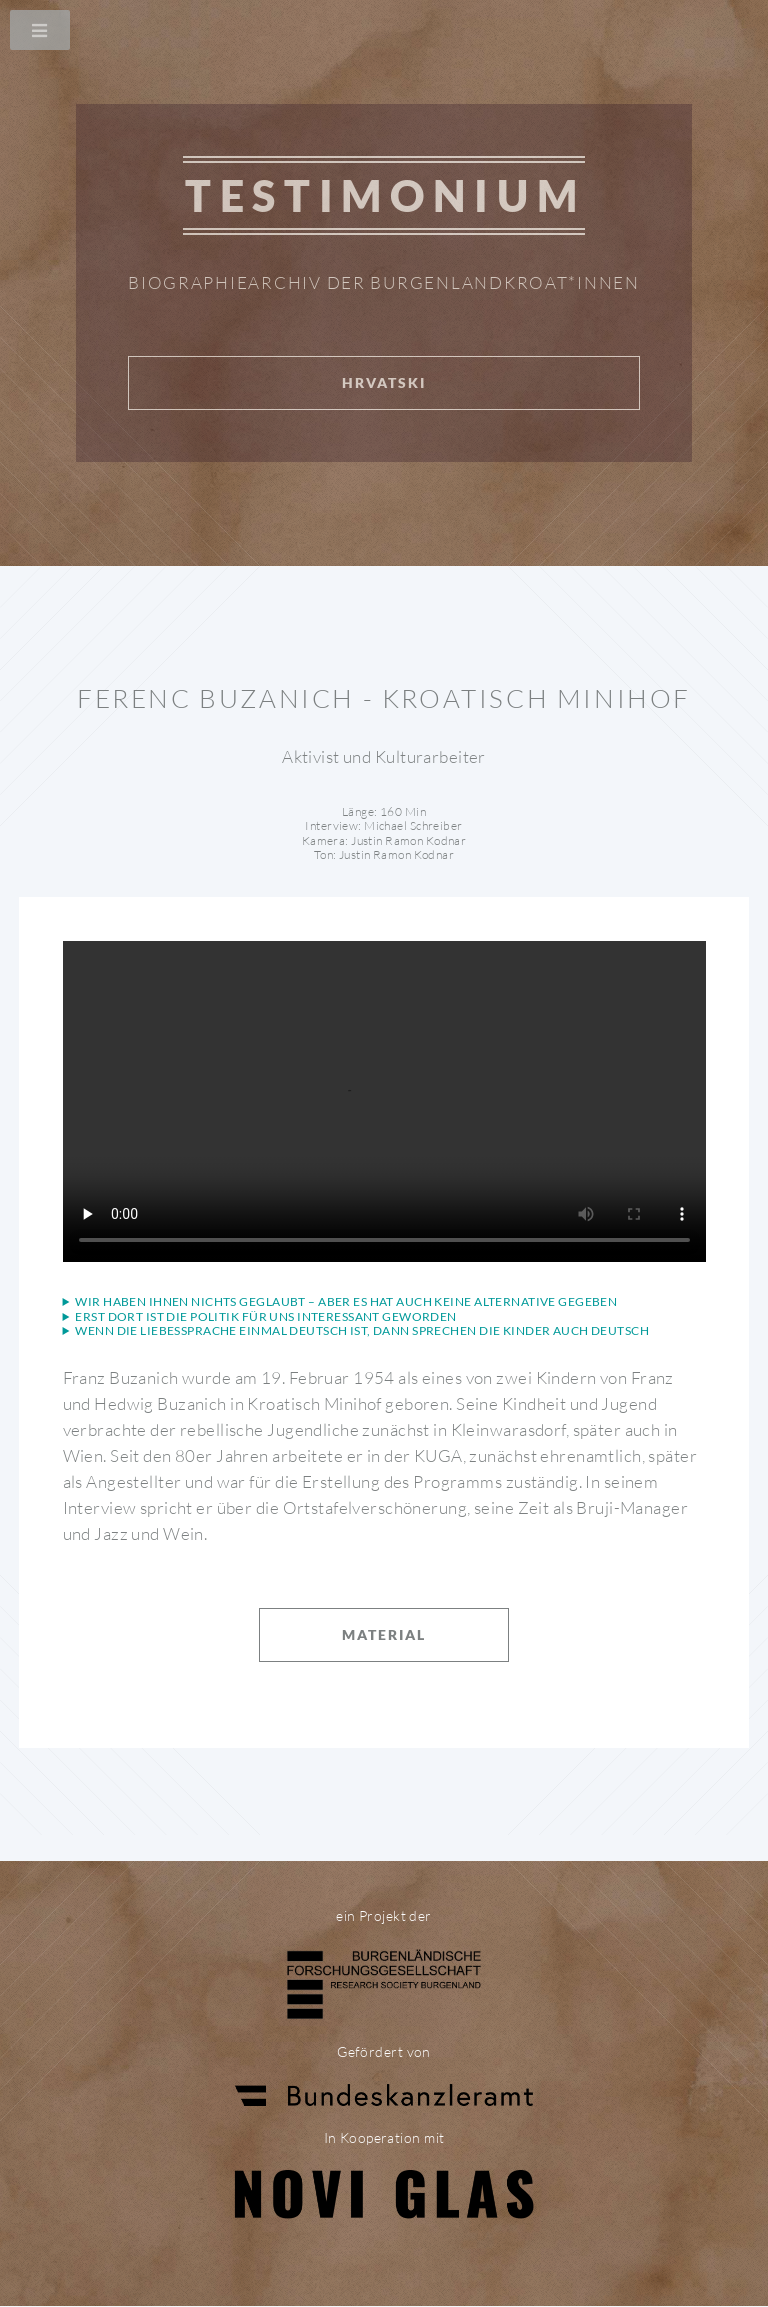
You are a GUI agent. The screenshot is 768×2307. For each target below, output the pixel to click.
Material (384, 1634)
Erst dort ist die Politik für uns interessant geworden (265, 1317)
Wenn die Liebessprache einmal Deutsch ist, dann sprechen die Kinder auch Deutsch (362, 1331)
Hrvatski (384, 382)
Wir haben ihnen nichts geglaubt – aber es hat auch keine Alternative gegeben (346, 1302)
